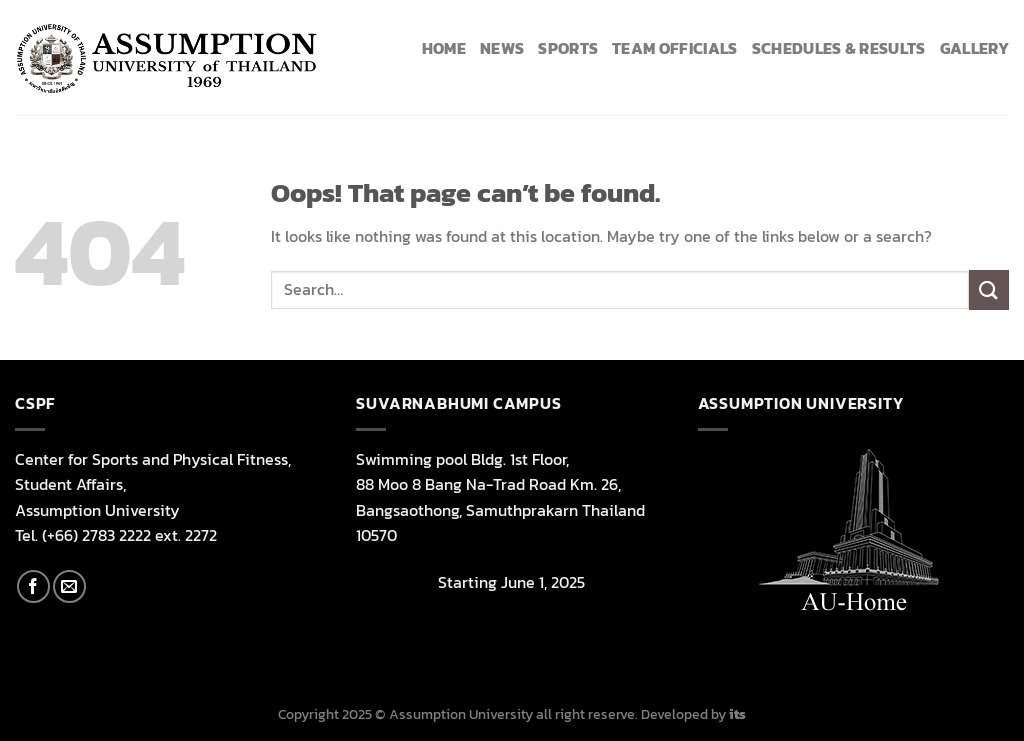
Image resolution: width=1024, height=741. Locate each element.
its (737, 714)
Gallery (974, 48)
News (502, 48)
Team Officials (674, 48)
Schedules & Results (839, 48)
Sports (568, 48)
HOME (444, 48)
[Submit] (989, 289)
